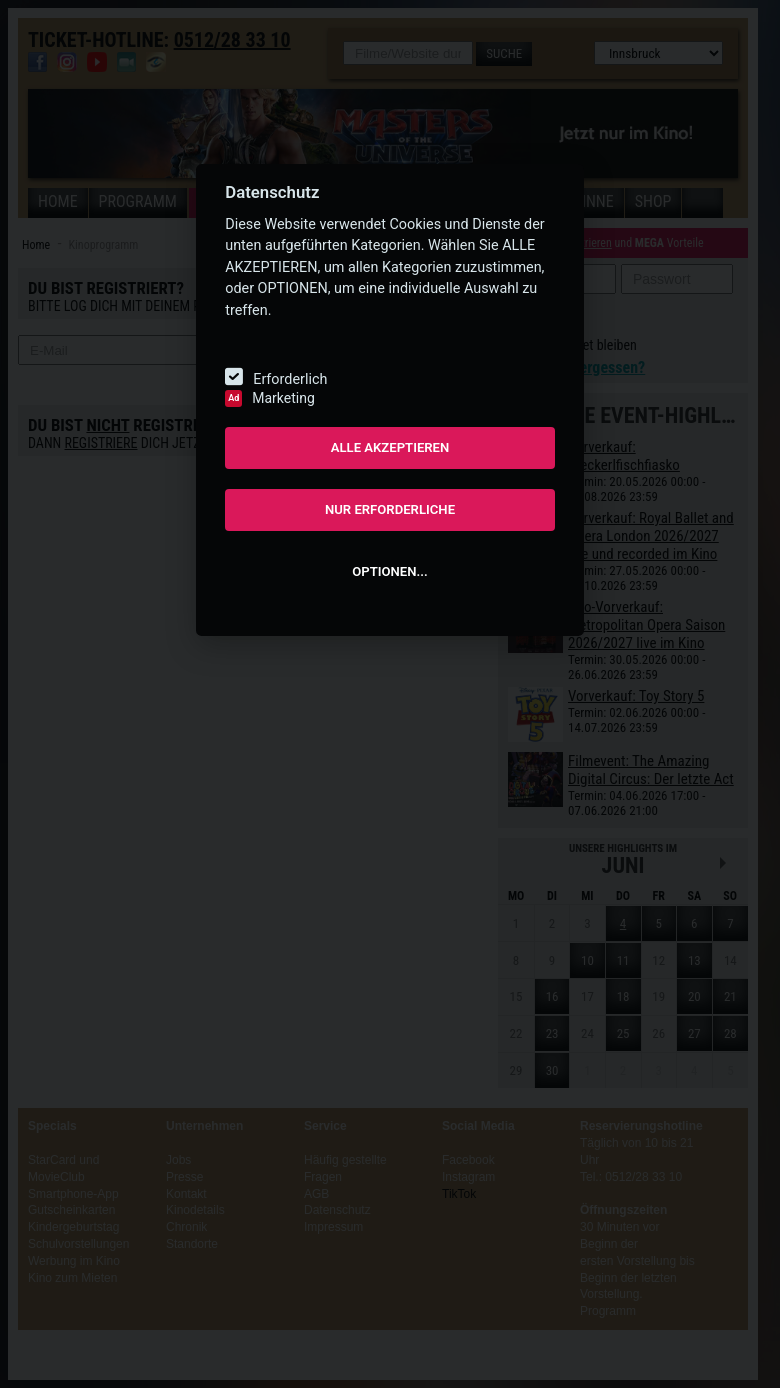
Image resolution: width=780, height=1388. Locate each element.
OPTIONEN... (389, 571)
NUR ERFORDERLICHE (390, 509)
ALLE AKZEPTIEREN (390, 447)
